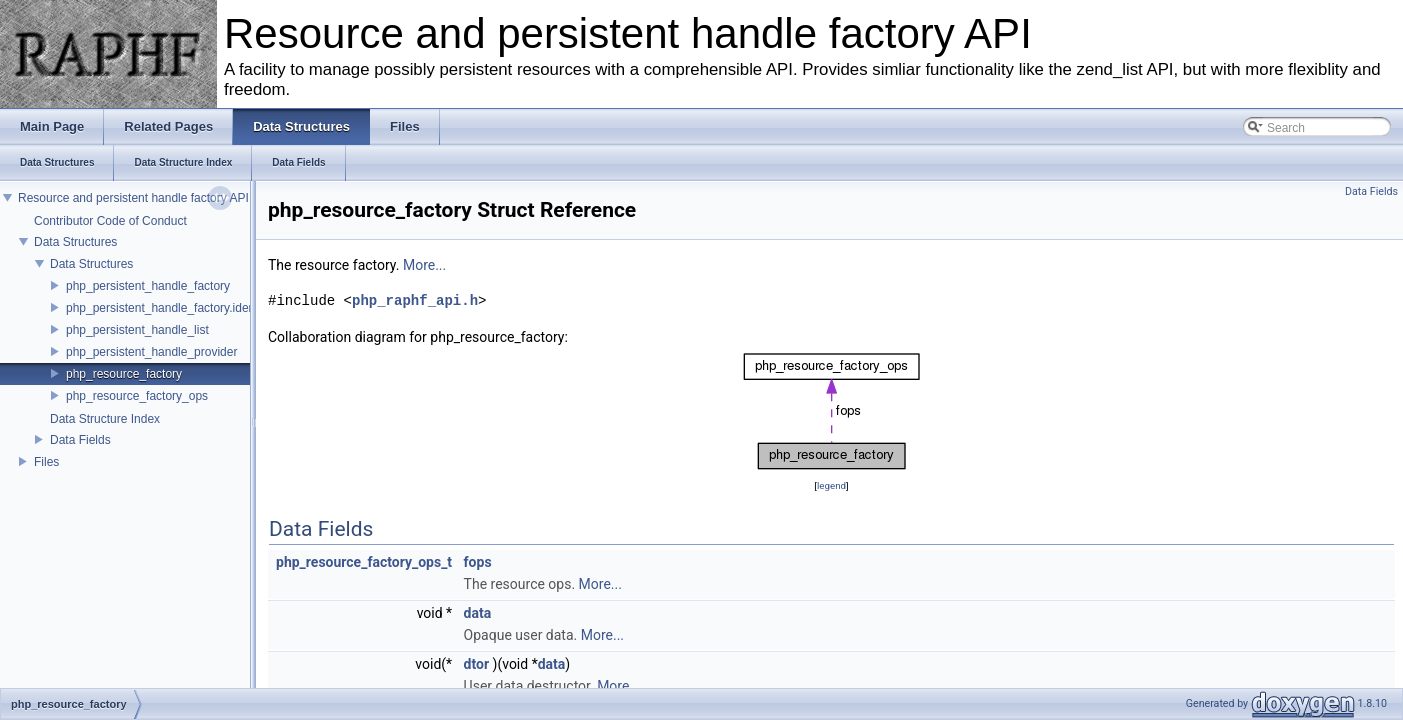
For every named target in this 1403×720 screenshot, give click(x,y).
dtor (476, 664)
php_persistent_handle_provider (151, 352)
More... (424, 265)
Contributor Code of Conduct (110, 221)
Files (46, 462)
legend (831, 485)
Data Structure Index (105, 419)
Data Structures (75, 242)
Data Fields (80, 440)
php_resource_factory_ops (137, 396)
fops (478, 562)
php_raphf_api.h (415, 300)
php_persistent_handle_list (137, 330)
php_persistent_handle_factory (148, 286)
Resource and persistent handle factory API (133, 198)
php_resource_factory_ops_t (364, 562)
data (478, 613)
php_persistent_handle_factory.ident (162, 308)
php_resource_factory (124, 374)
